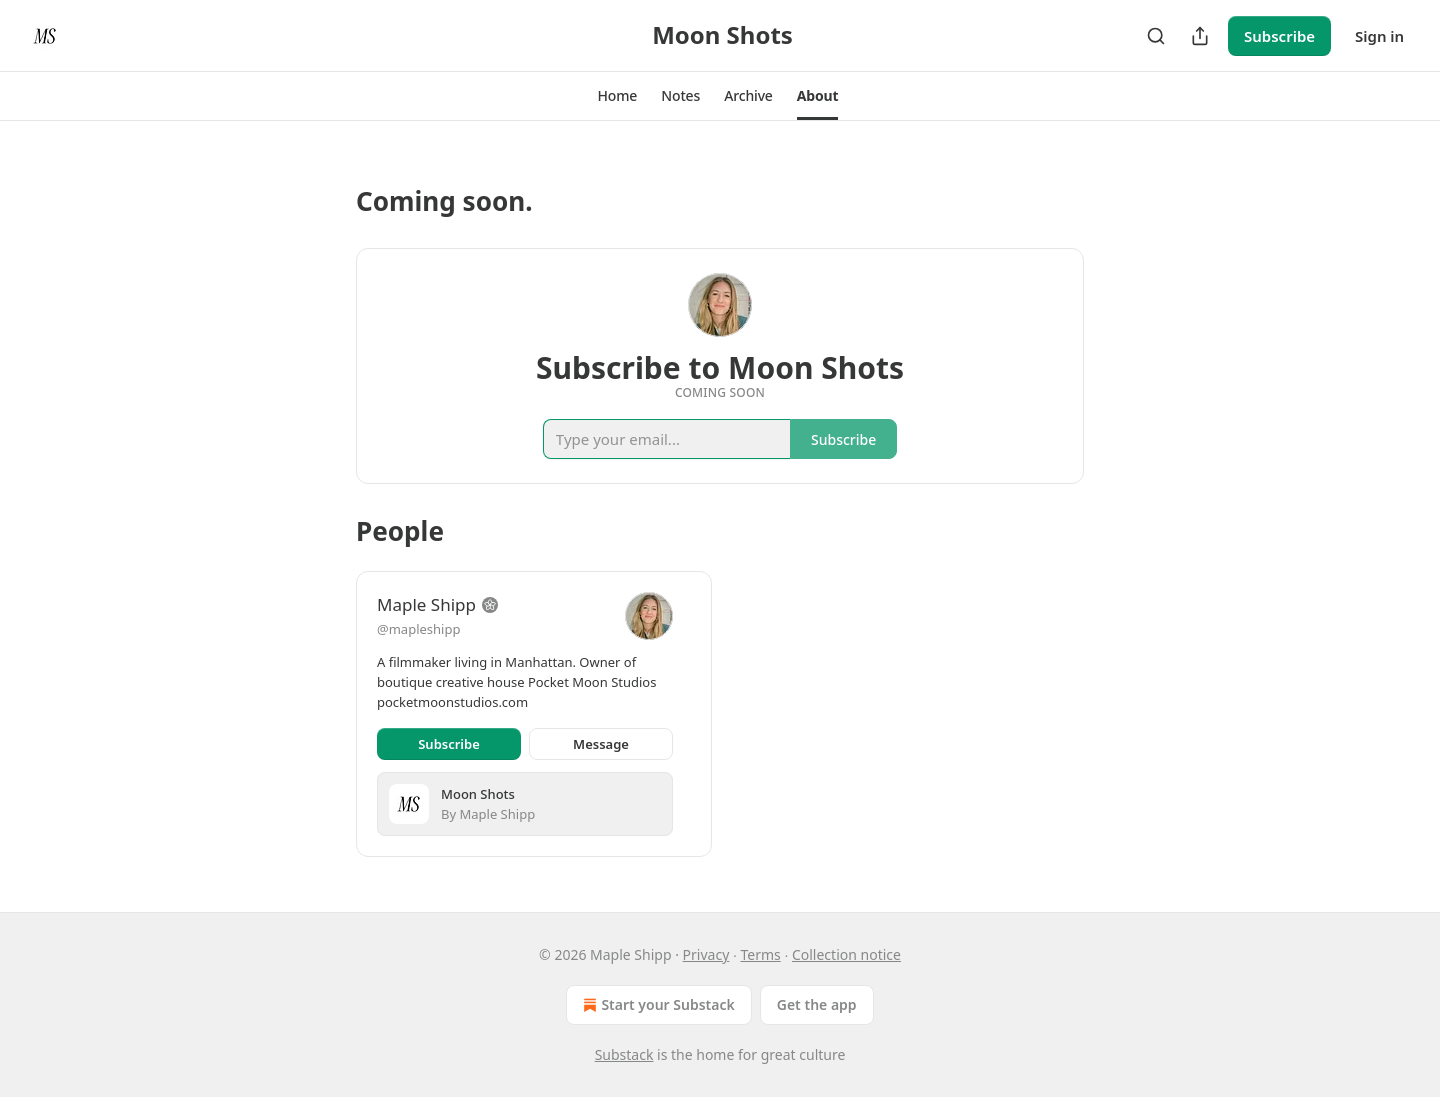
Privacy (706, 954)
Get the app (817, 1004)
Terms (760, 954)
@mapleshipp (418, 629)
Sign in (1379, 36)
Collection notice (846, 954)
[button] (618, 96)
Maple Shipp (426, 604)
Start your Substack (656, 1005)
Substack (624, 1054)
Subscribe (1279, 36)
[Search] (1156, 36)
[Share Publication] (1200, 36)
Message (601, 744)
